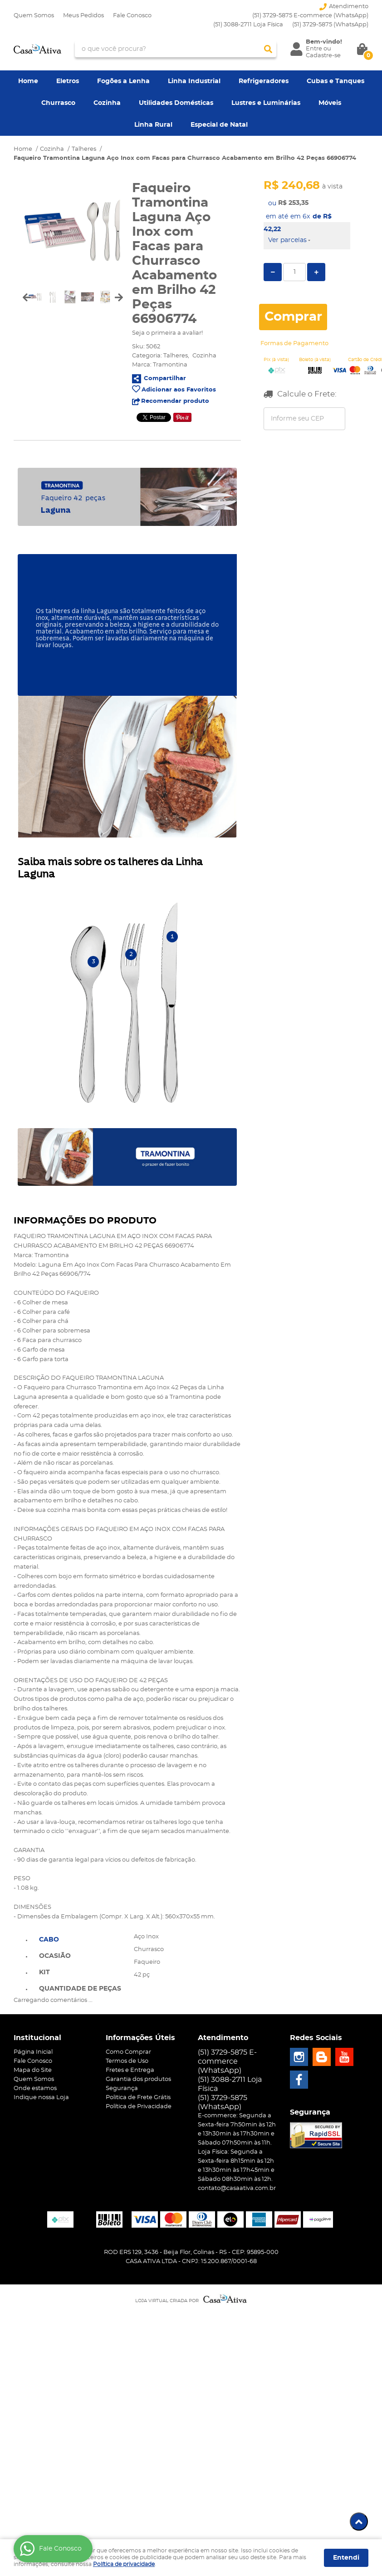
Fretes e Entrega (130, 2070)
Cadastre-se (323, 56)
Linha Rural (153, 125)
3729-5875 (330, 25)
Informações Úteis (140, 2037)
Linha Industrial (194, 81)
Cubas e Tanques (335, 81)
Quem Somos (34, 16)
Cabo (49, 1940)
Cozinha (107, 103)
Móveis (329, 103)
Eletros (67, 81)
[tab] (80, 1939)
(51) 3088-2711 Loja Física (248, 25)
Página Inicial (33, 2052)
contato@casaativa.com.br (237, 2188)
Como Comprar (128, 2052)
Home (28, 81)
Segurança (122, 2088)
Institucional (37, 2037)
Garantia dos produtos (138, 2079)
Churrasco (58, 103)
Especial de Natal (219, 125)
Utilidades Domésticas (176, 103)
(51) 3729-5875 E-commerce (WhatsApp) (310, 16)
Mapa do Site (33, 2070)
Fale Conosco (132, 16)
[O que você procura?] (268, 49)
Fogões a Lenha (123, 81)
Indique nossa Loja (41, 2097)
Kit (44, 1972)
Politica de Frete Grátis (138, 2097)
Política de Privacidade (138, 2107)
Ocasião (55, 1956)
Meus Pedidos (83, 16)
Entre (314, 49)
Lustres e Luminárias (265, 103)
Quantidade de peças (80, 1989)
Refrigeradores (264, 81)
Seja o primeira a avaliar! (167, 333)
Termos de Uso (127, 2061)
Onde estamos (35, 2088)
